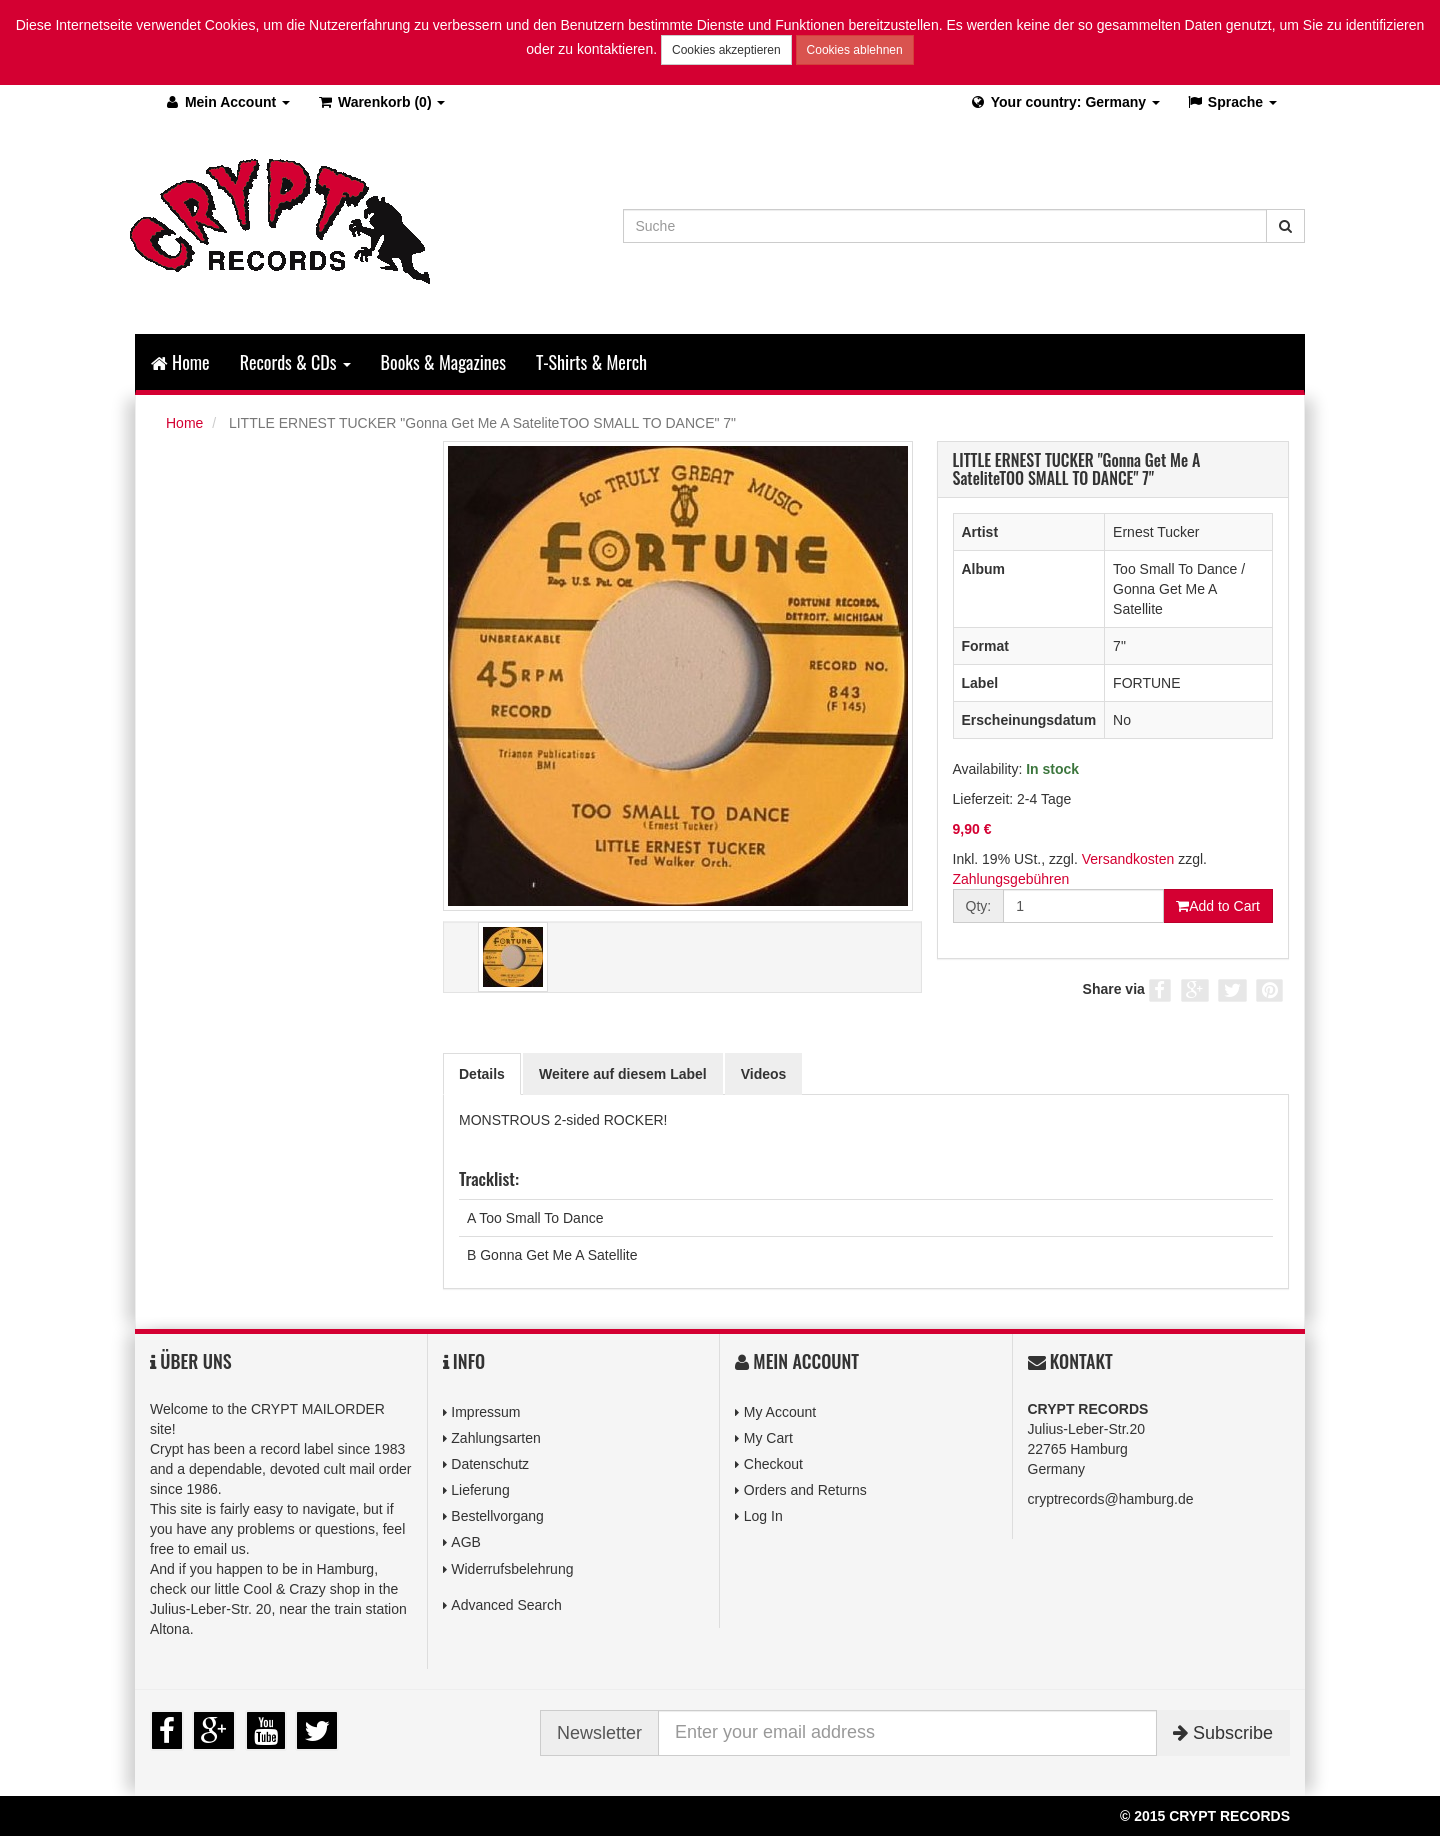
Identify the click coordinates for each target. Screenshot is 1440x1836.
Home (180, 362)
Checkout (773, 1464)
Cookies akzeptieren (726, 50)
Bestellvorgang (497, 1516)
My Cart (768, 1438)
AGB (466, 1542)
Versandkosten (1128, 859)
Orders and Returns (805, 1490)
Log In (763, 1516)
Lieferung (480, 1490)
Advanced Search (506, 1605)
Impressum (485, 1412)
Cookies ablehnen (855, 50)
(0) (380, 102)
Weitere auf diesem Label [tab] (623, 1074)
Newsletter (599, 1733)
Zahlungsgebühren (1011, 879)
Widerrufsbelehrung (512, 1569)
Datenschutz (490, 1464)
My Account (780, 1412)
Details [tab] (482, 1074)
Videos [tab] (764, 1074)
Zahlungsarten (496, 1438)
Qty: (979, 906)
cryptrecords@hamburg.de (1111, 1499)
